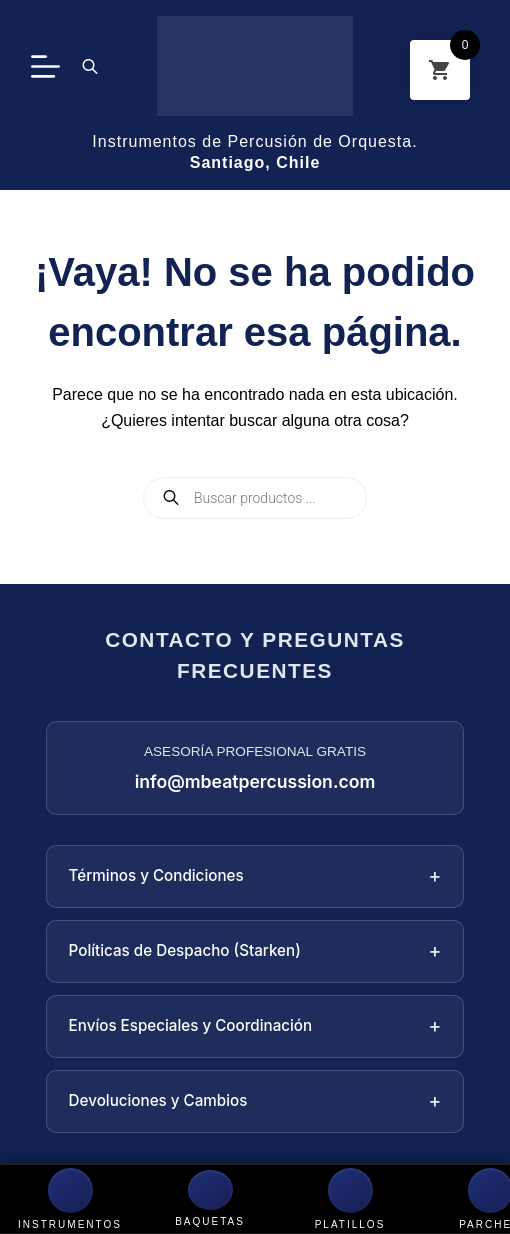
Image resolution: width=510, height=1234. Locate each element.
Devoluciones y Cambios (255, 1101)
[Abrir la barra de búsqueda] (90, 66)
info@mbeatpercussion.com (255, 781)
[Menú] (45, 66)
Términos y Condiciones (255, 876)
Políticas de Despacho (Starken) (255, 951)
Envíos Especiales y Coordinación (255, 1026)
